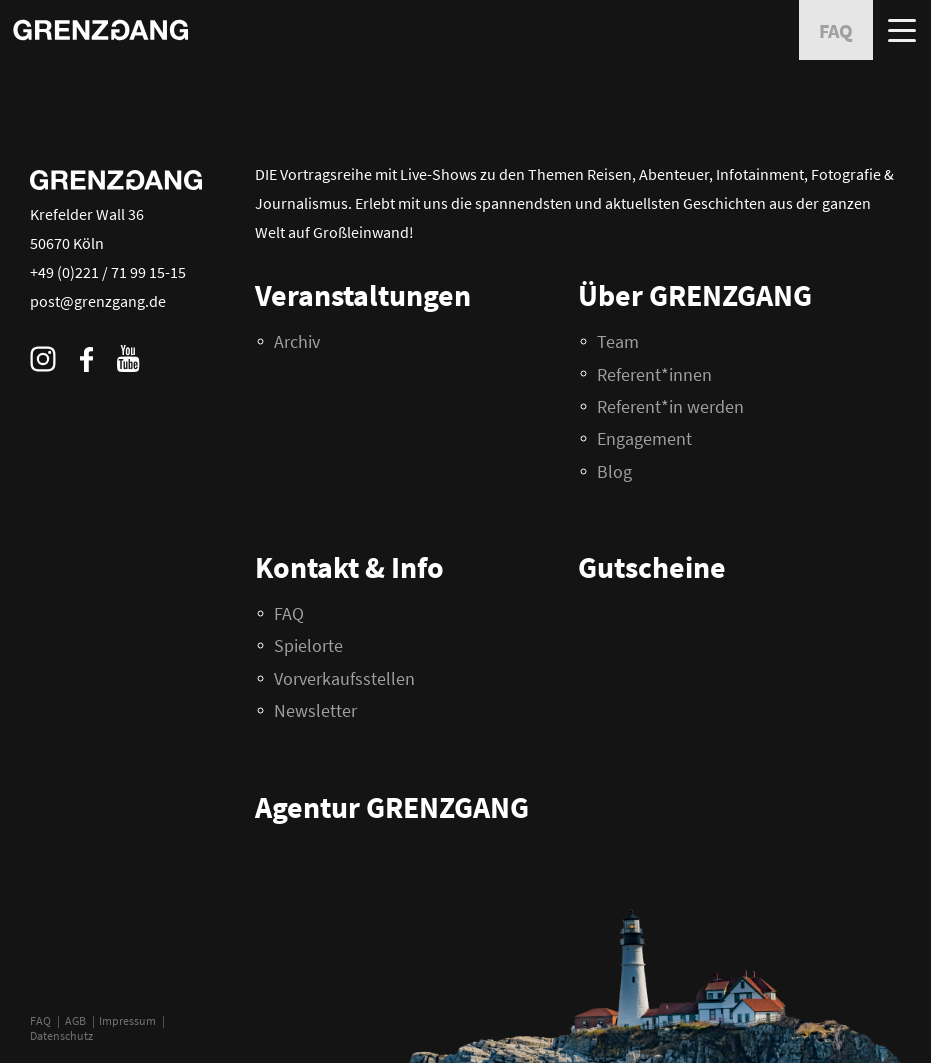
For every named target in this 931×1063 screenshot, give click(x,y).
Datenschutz (61, 1035)
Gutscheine (652, 567)
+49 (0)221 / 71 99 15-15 (108, 272)
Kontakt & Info (349, 567)
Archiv (297, 341)
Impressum (127, 1020)
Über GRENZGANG (695, 295)
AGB (75, 1020)
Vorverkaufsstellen (344, 678)
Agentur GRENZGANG (392, 807)
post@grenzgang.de (98, 301)
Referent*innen (654, 374)
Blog (614, 471)
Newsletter (315, 710)
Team (618, 341)
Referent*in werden (670, 406)
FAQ (40, 1020)
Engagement (644, 438)
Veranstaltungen (363, 295)
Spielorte (308, 645)
